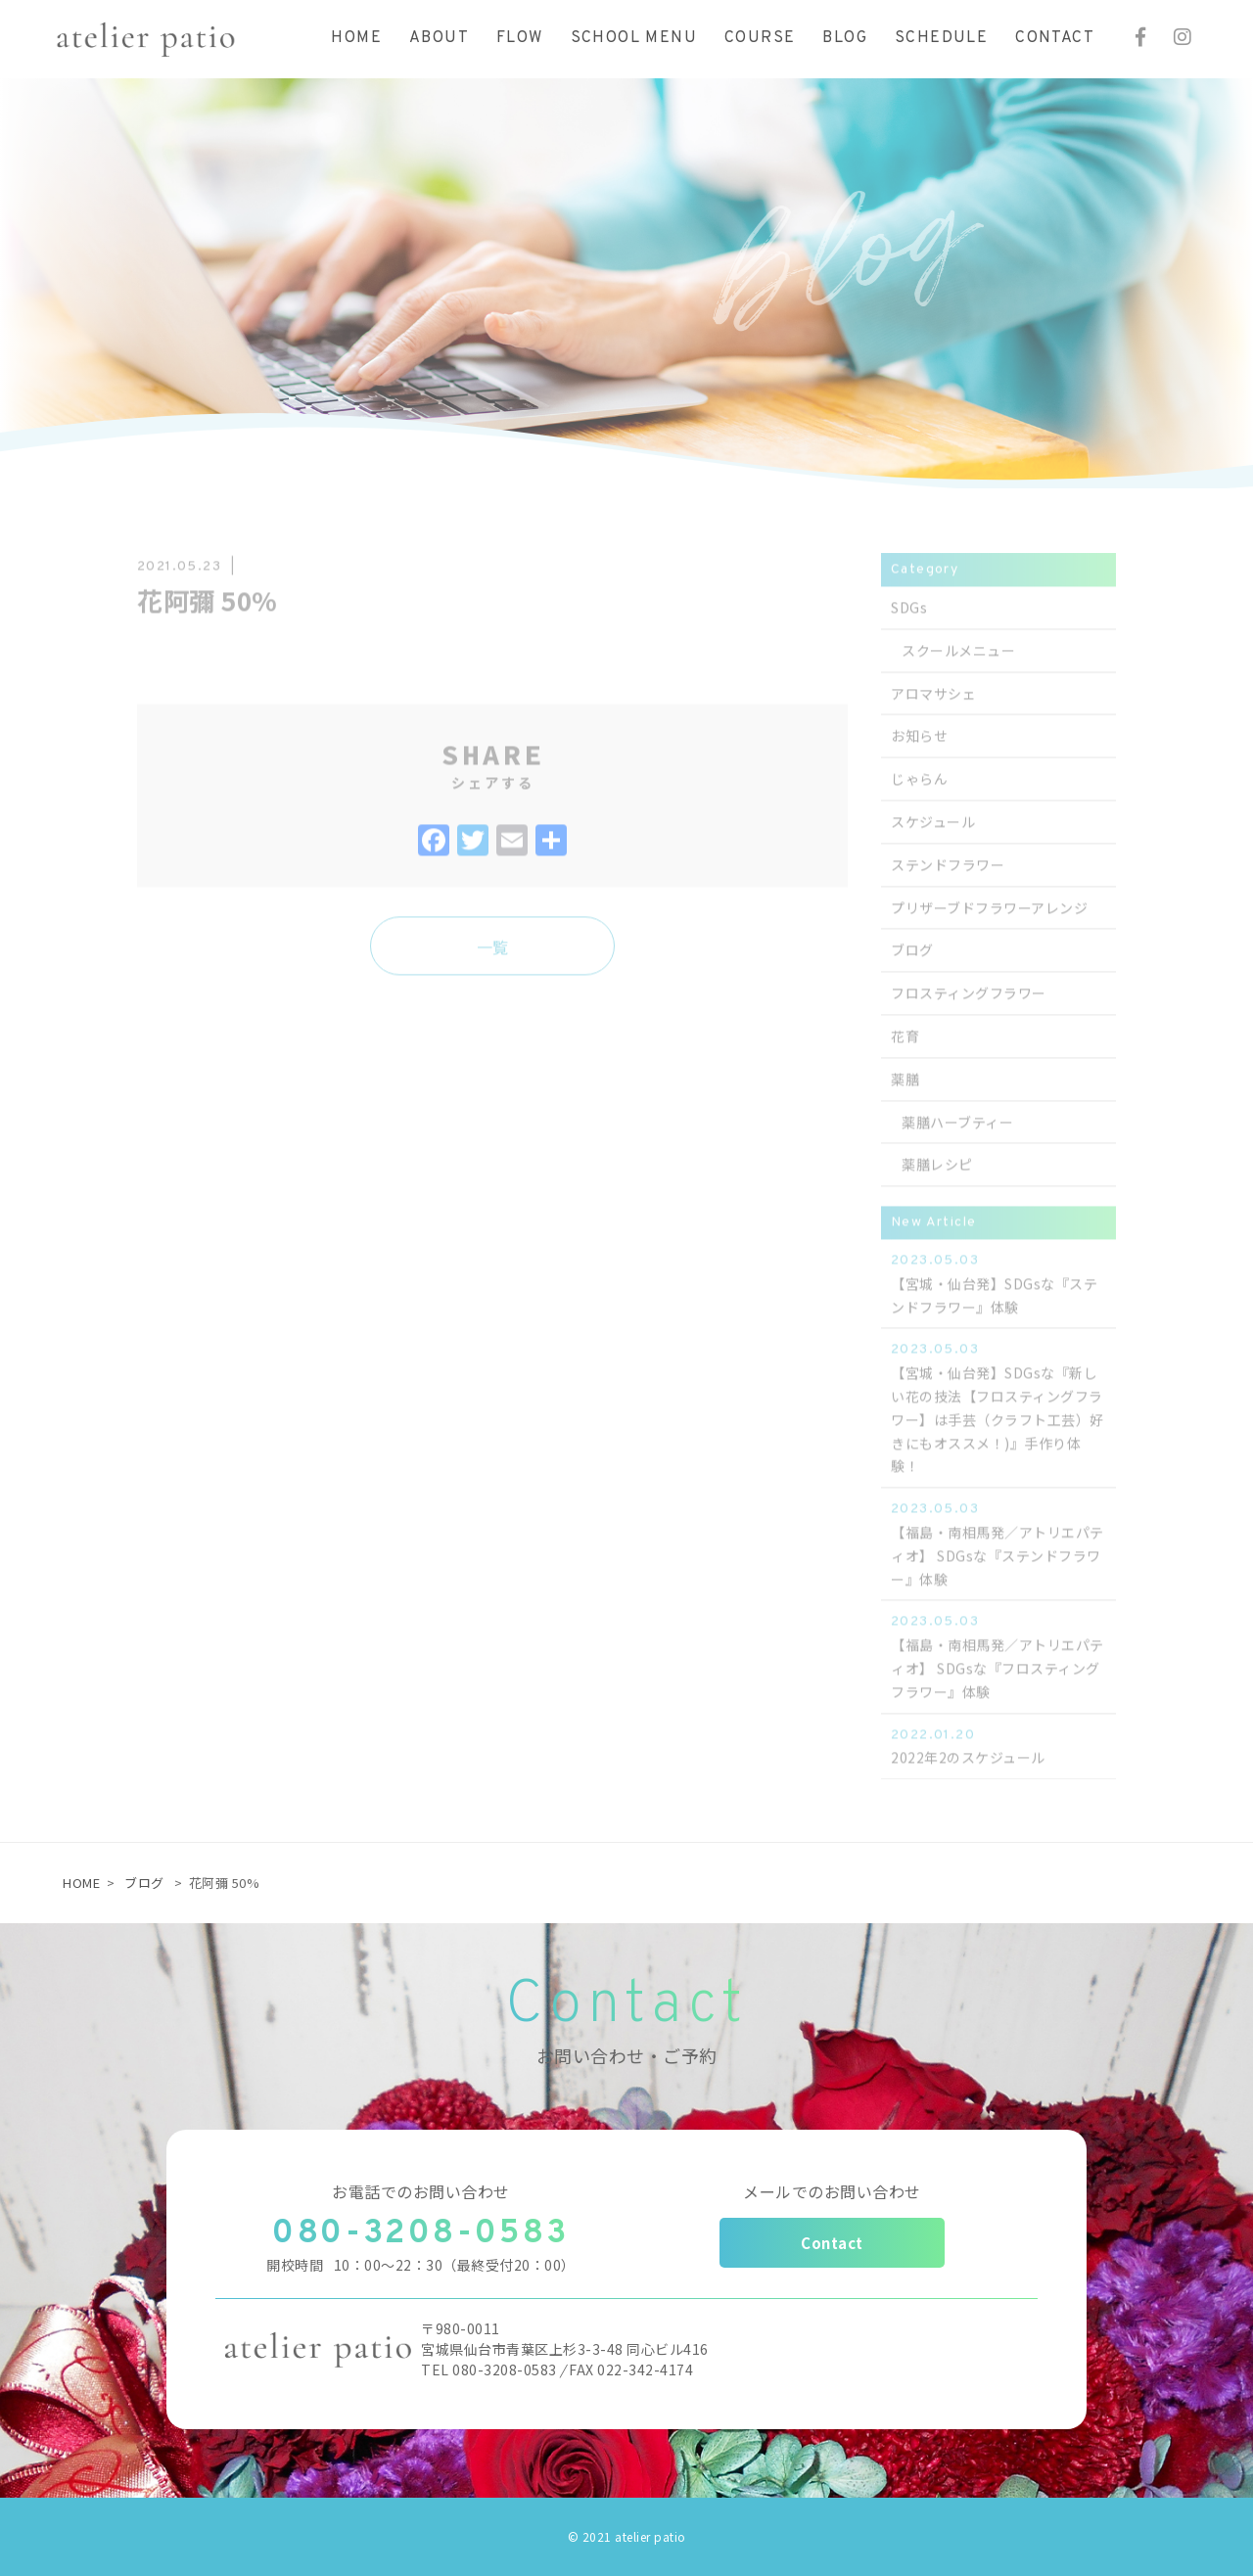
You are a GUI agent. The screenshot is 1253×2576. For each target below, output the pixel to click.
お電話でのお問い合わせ (421, 2191)
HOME (81, 1882)
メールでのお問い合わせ (832, 2191)
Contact (832, 2242)
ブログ (144, 1882)
